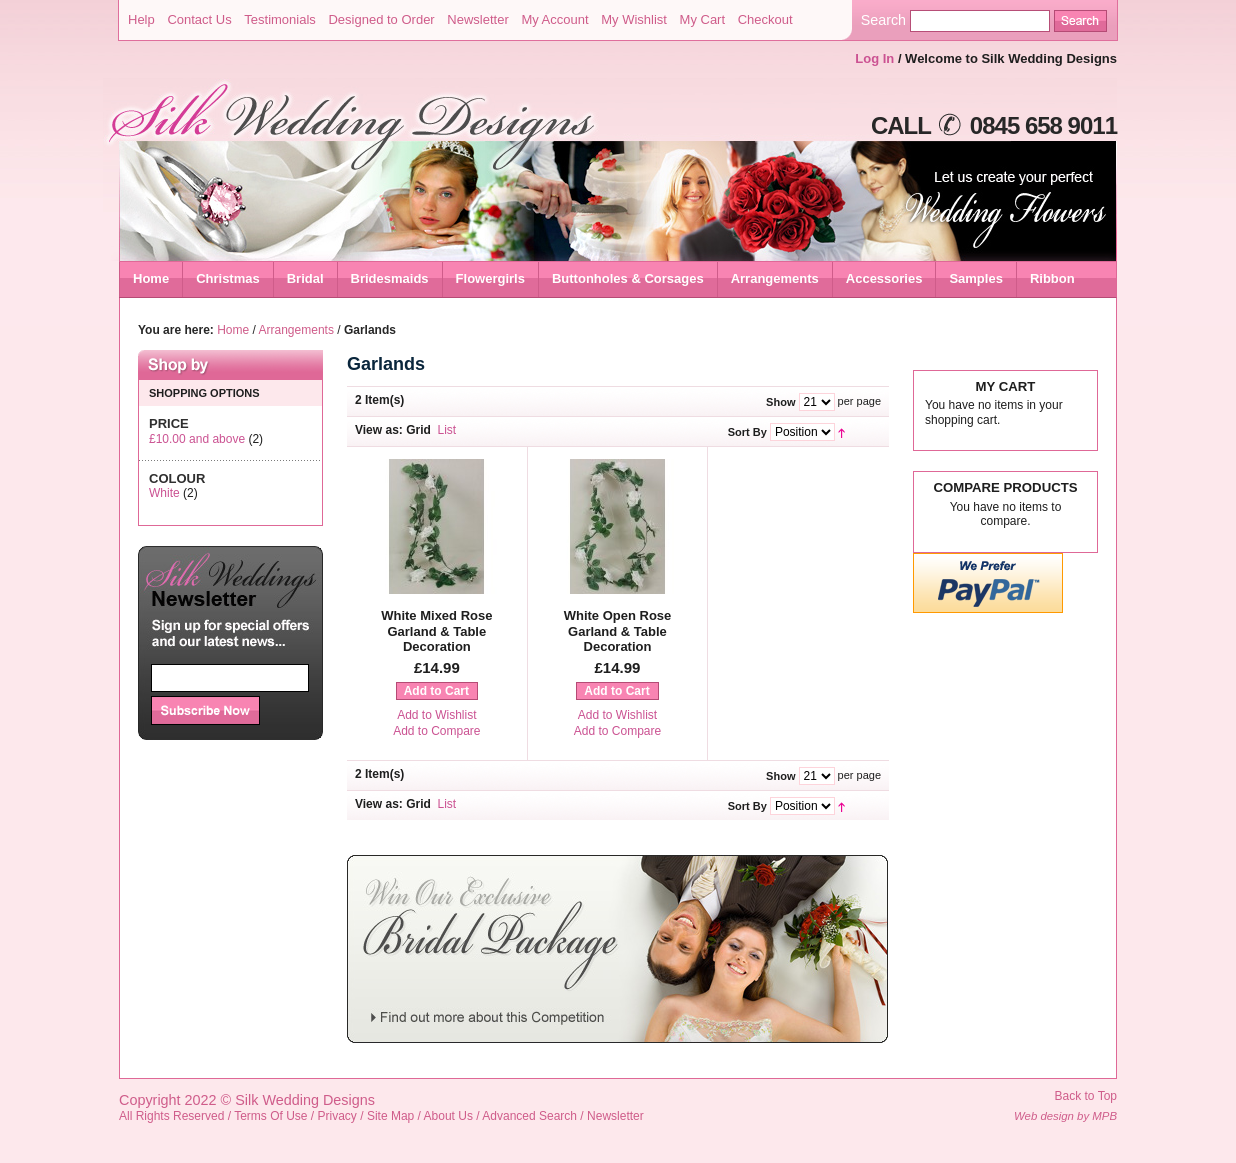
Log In (874, 58)
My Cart (703, 19)
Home (151, 278)
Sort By (747, 432)
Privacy (337, 1116)
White (164, 493)
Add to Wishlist (436, 715)
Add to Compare (436, 731)
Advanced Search (529, 1116)
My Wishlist (634, 19)
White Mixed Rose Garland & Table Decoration (436, 631)
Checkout (765, 19)
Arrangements (296, 330)
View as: (379, 430)
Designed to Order (381, 19)
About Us (448, 1116)
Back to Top (1086, 1096)
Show (780, 402)
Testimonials (280, 19)
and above (197, 439)
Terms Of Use (270, 1116)
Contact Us (199, 19)
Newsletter (477, 19)
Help (141, 19)
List (447, 430)
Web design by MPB (1065, 1116)
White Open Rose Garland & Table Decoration (618, 631)
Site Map (390, 1116)
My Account (554, 19)
